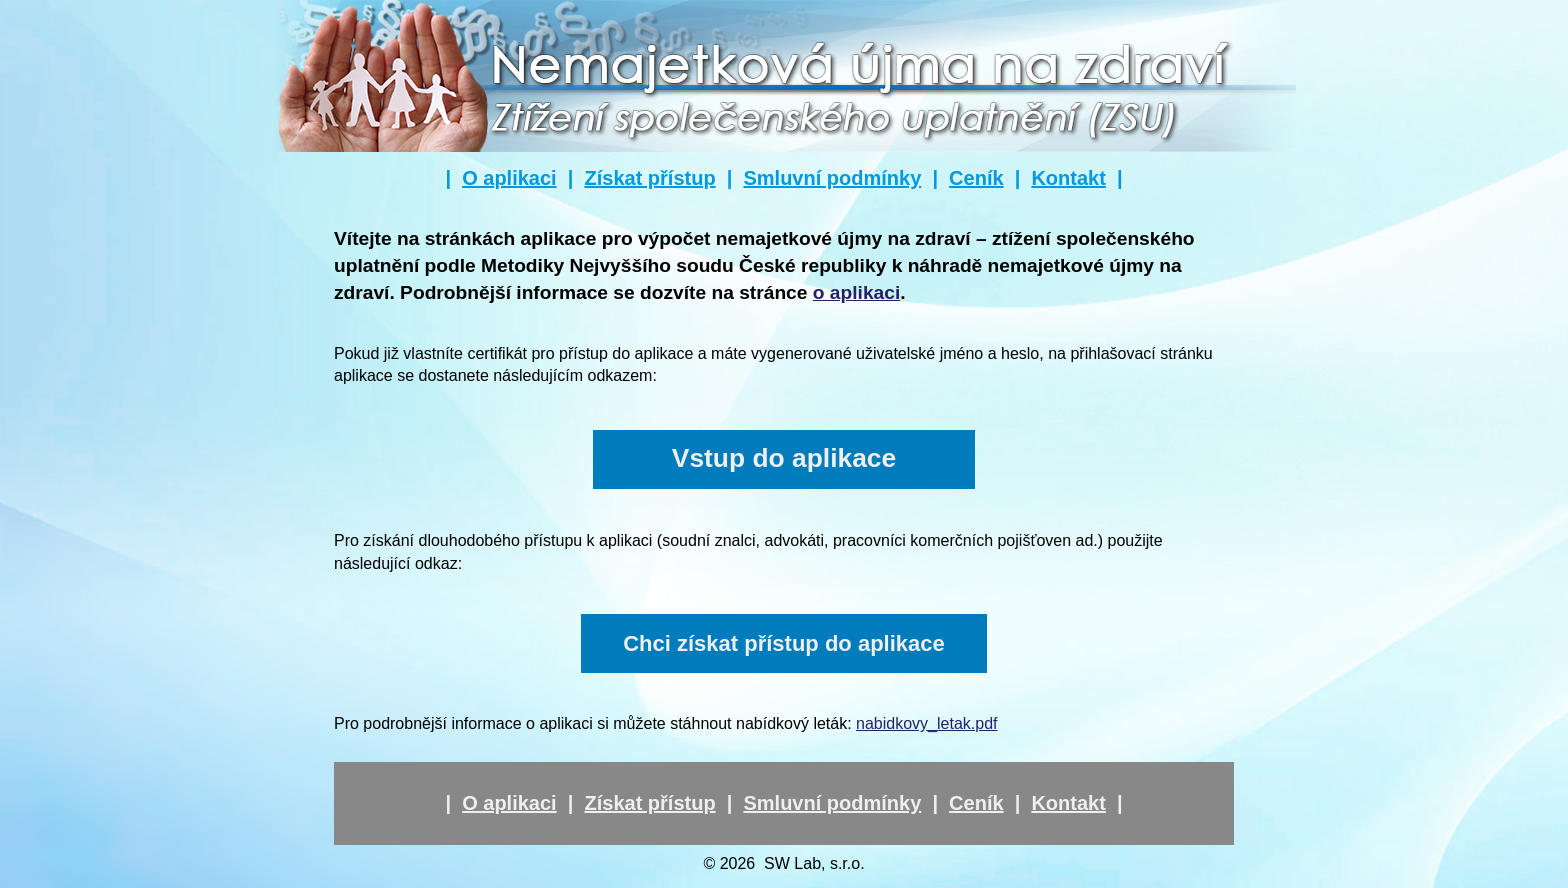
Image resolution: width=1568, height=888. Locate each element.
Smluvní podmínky (832, 178)
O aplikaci (509, 178)
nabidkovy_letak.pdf (926, 723)
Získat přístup (649, 178)
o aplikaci (856, 292)
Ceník (976, 178)
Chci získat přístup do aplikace (784, 643)
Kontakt (1068, 178)
